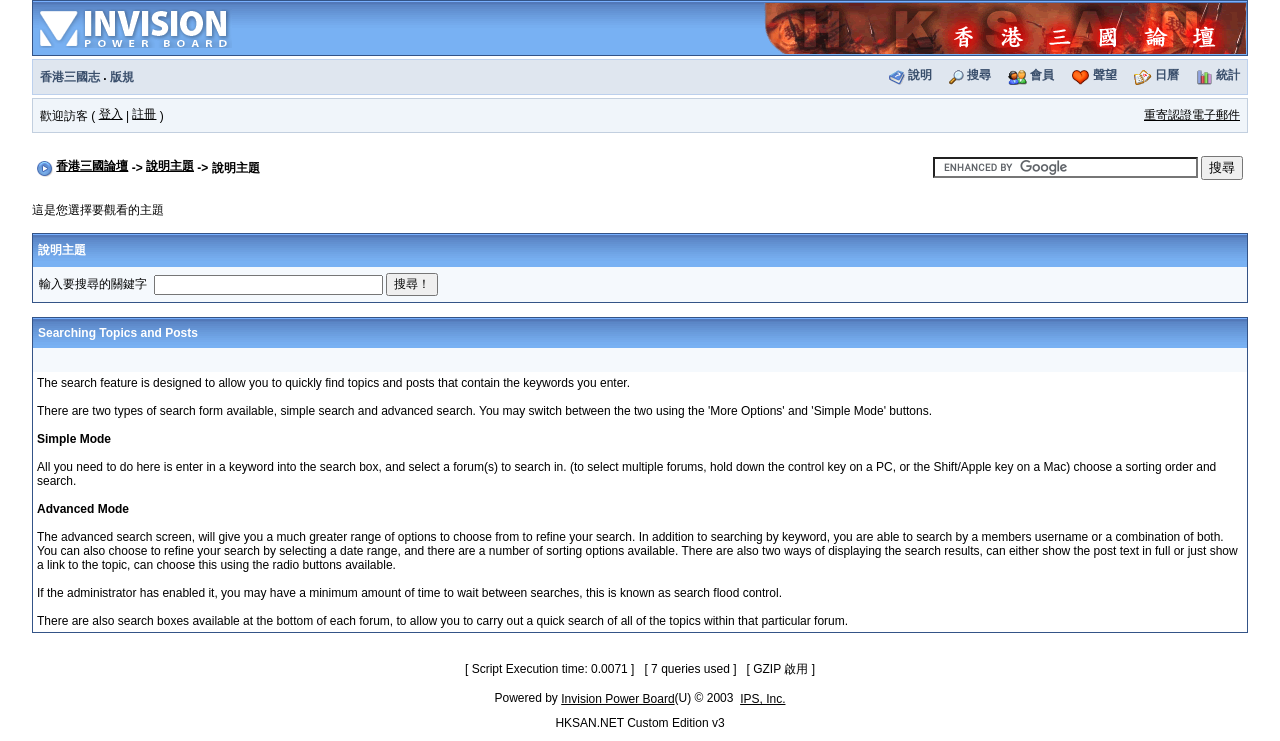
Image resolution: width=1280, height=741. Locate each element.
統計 (1228, 75)
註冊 (144, 114)
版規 (122, 77)
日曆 (1167, 75)
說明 (920, 75)
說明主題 (170, 166)
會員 (1042, 75)
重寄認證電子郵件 (1192, 115)
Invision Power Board (617, 699)
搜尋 (979, 75)
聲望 (1105, 75)
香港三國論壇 (92, 166)
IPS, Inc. (762, 699)
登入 (111, 114)
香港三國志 (70, 77)
